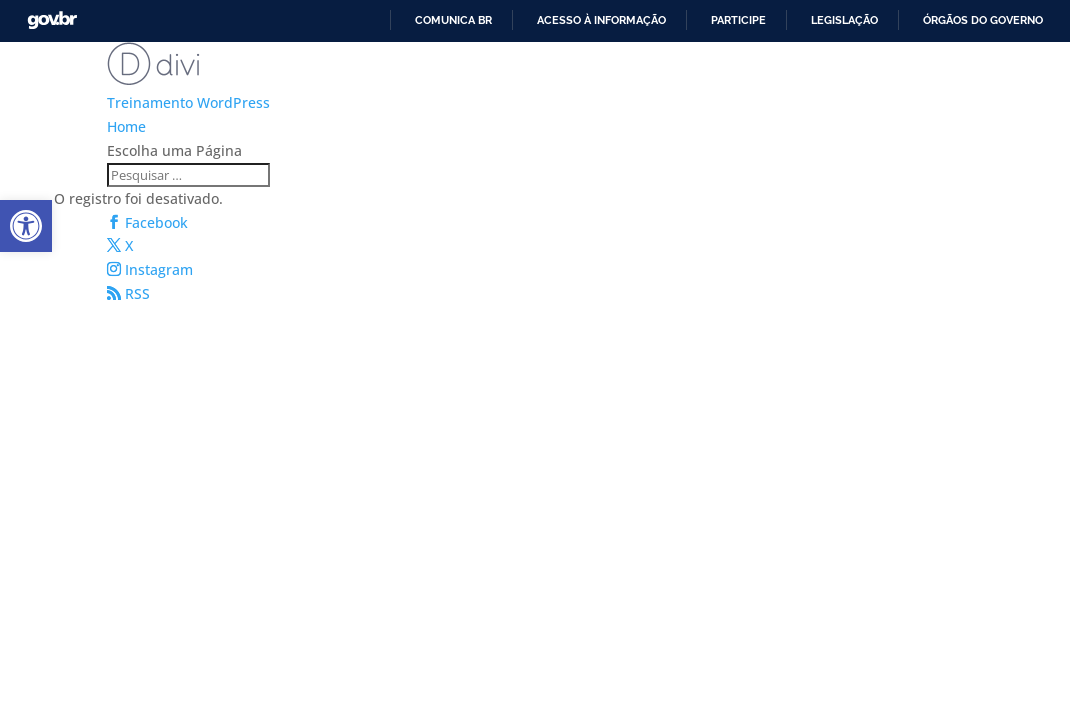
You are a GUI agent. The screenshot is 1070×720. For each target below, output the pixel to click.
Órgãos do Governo (983, 20)
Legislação (844, 20)
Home (126, 126)
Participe (738, 20)
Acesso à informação (601, 20)
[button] (26, 226)
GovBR (52, 20)
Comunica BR (453, 20)
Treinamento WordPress (188, 102)
